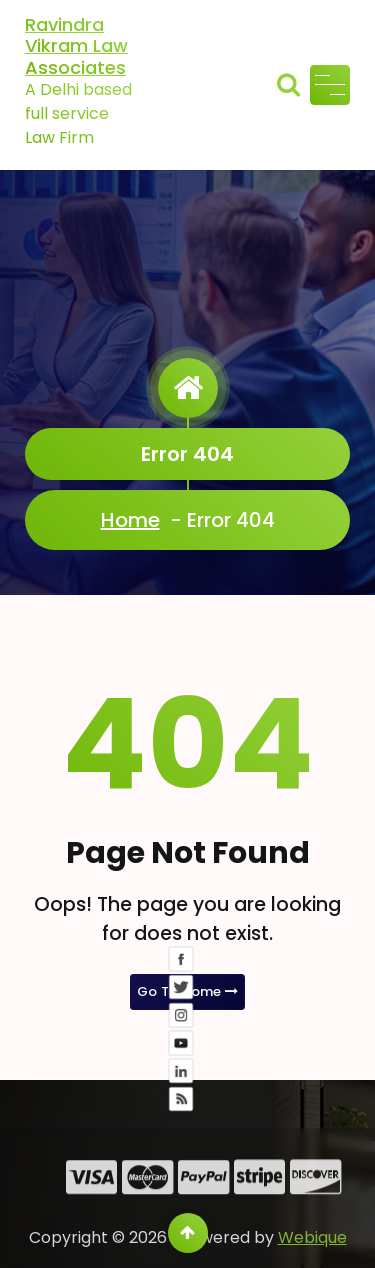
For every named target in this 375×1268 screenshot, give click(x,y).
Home (130, 520)
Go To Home (188, 991)
